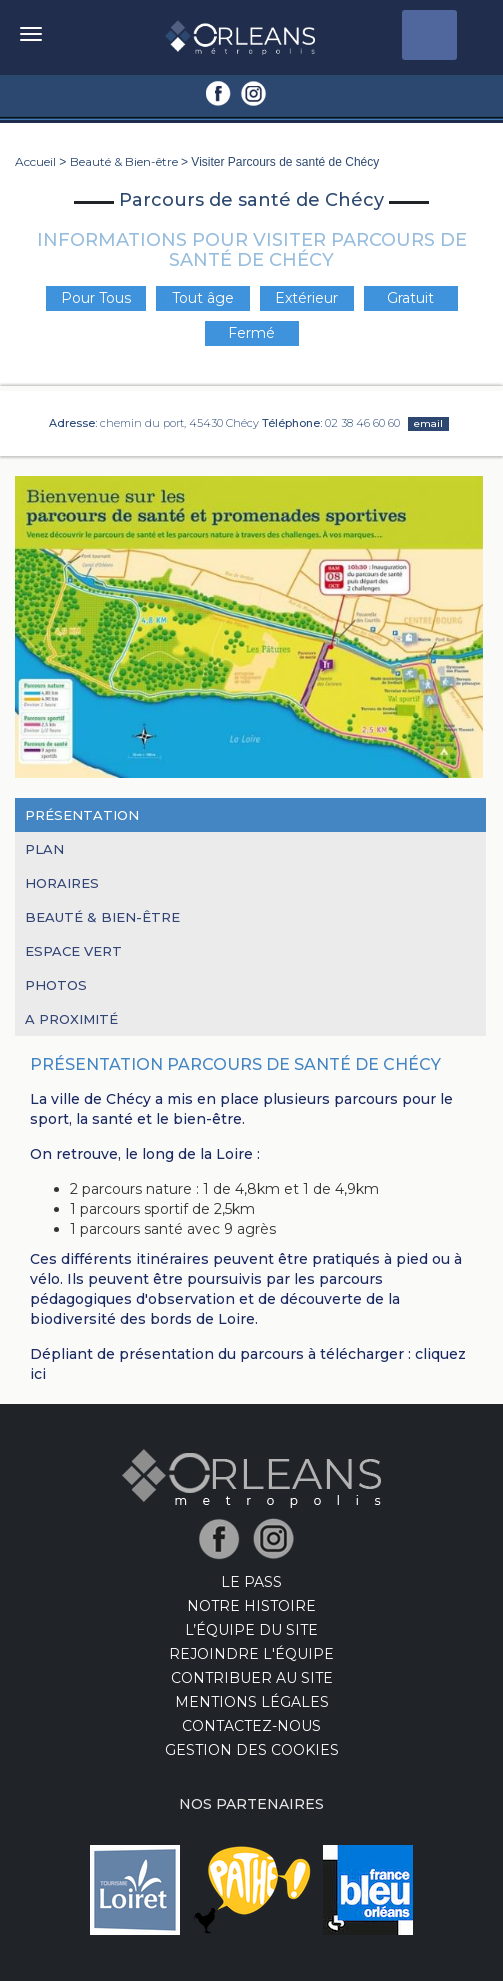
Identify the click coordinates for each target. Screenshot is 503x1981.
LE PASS (251, 1582)
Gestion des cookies (252, 1750)
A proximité (71, 1019)
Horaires (62, 883)
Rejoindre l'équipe (251, 1654)
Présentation (82, 815)
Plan (44, 849)
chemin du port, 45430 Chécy (179, 423)
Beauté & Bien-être (124, 161)
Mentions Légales (252, 1702)
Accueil (35, 161)
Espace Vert (73, 951)
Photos (56, 985)
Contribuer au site (252, 1678)
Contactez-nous (251, 1726)
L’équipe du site (251, 1630)
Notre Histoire (251, 1606)
